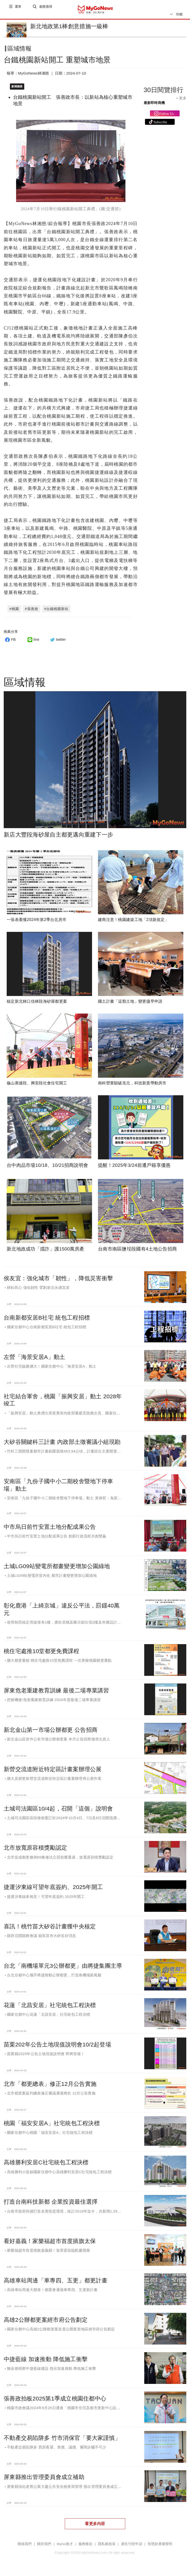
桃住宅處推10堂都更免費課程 (41, 1653)
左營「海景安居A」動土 (34, 1359)
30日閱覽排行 (164, 94)
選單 (18, 9)
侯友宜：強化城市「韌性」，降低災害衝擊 (58, 1280)
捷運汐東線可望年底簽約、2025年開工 (53, 1889)
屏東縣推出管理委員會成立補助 (44, 2479)
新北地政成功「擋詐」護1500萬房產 (45, 1251)
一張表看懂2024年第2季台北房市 (36, 922)
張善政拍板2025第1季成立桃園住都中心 (55, 2400)
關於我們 (44, 2546)
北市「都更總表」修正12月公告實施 (50, 2086)
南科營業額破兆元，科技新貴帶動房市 (132, 1085)
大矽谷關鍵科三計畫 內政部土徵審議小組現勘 (62, 1444)
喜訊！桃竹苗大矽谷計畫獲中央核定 (50, 1929)
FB (10, 642)
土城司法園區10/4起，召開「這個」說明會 (58, 1811)
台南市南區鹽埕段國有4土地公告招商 (137, 1251)
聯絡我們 (25, 2546)
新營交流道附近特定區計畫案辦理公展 (53, 1771)
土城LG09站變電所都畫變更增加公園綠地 (57, 1568)
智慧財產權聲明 (160, 2546)
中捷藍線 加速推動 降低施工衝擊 (46, 2361)
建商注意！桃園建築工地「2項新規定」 (133, 922)
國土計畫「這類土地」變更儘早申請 (130, 1003)
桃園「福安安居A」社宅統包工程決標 (52, 2125)
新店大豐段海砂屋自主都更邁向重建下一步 (58, 837)
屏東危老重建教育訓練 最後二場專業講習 (56, 1692)
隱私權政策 (107, 2546)
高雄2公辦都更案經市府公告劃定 (46, 2322)
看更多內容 (95, 2526)
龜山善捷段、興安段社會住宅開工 (37, 1085)
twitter (57, 642)
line (32, 642)
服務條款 (85, 2546)
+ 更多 (181, 102)
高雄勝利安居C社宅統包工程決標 (46, 2165)
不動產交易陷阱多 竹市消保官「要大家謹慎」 (62, 2440)
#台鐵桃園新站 (56, 611)
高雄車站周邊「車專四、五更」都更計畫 (55, 2282)
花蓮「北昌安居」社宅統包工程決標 (50, 2007)
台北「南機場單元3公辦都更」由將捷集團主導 (63, 1968)
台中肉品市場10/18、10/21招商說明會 (47, 1167)
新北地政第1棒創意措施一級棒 (69, 26)
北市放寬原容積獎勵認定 (35, 1850)
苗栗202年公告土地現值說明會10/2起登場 (57, 2046)
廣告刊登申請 (131, 2546)
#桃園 (14, 611)
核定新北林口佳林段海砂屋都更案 (37, 1003)
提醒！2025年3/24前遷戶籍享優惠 (134, 1167)
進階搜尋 (46, 9)
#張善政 (31, 611)
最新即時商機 (154, 106)
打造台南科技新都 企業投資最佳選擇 (50, 2204)
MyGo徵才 (65, 2546)
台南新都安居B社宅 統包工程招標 (47, 1320)
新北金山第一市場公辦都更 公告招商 (50, 1732)
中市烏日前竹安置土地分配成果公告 (50, 1529)
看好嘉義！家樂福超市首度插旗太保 (50, 2243)
